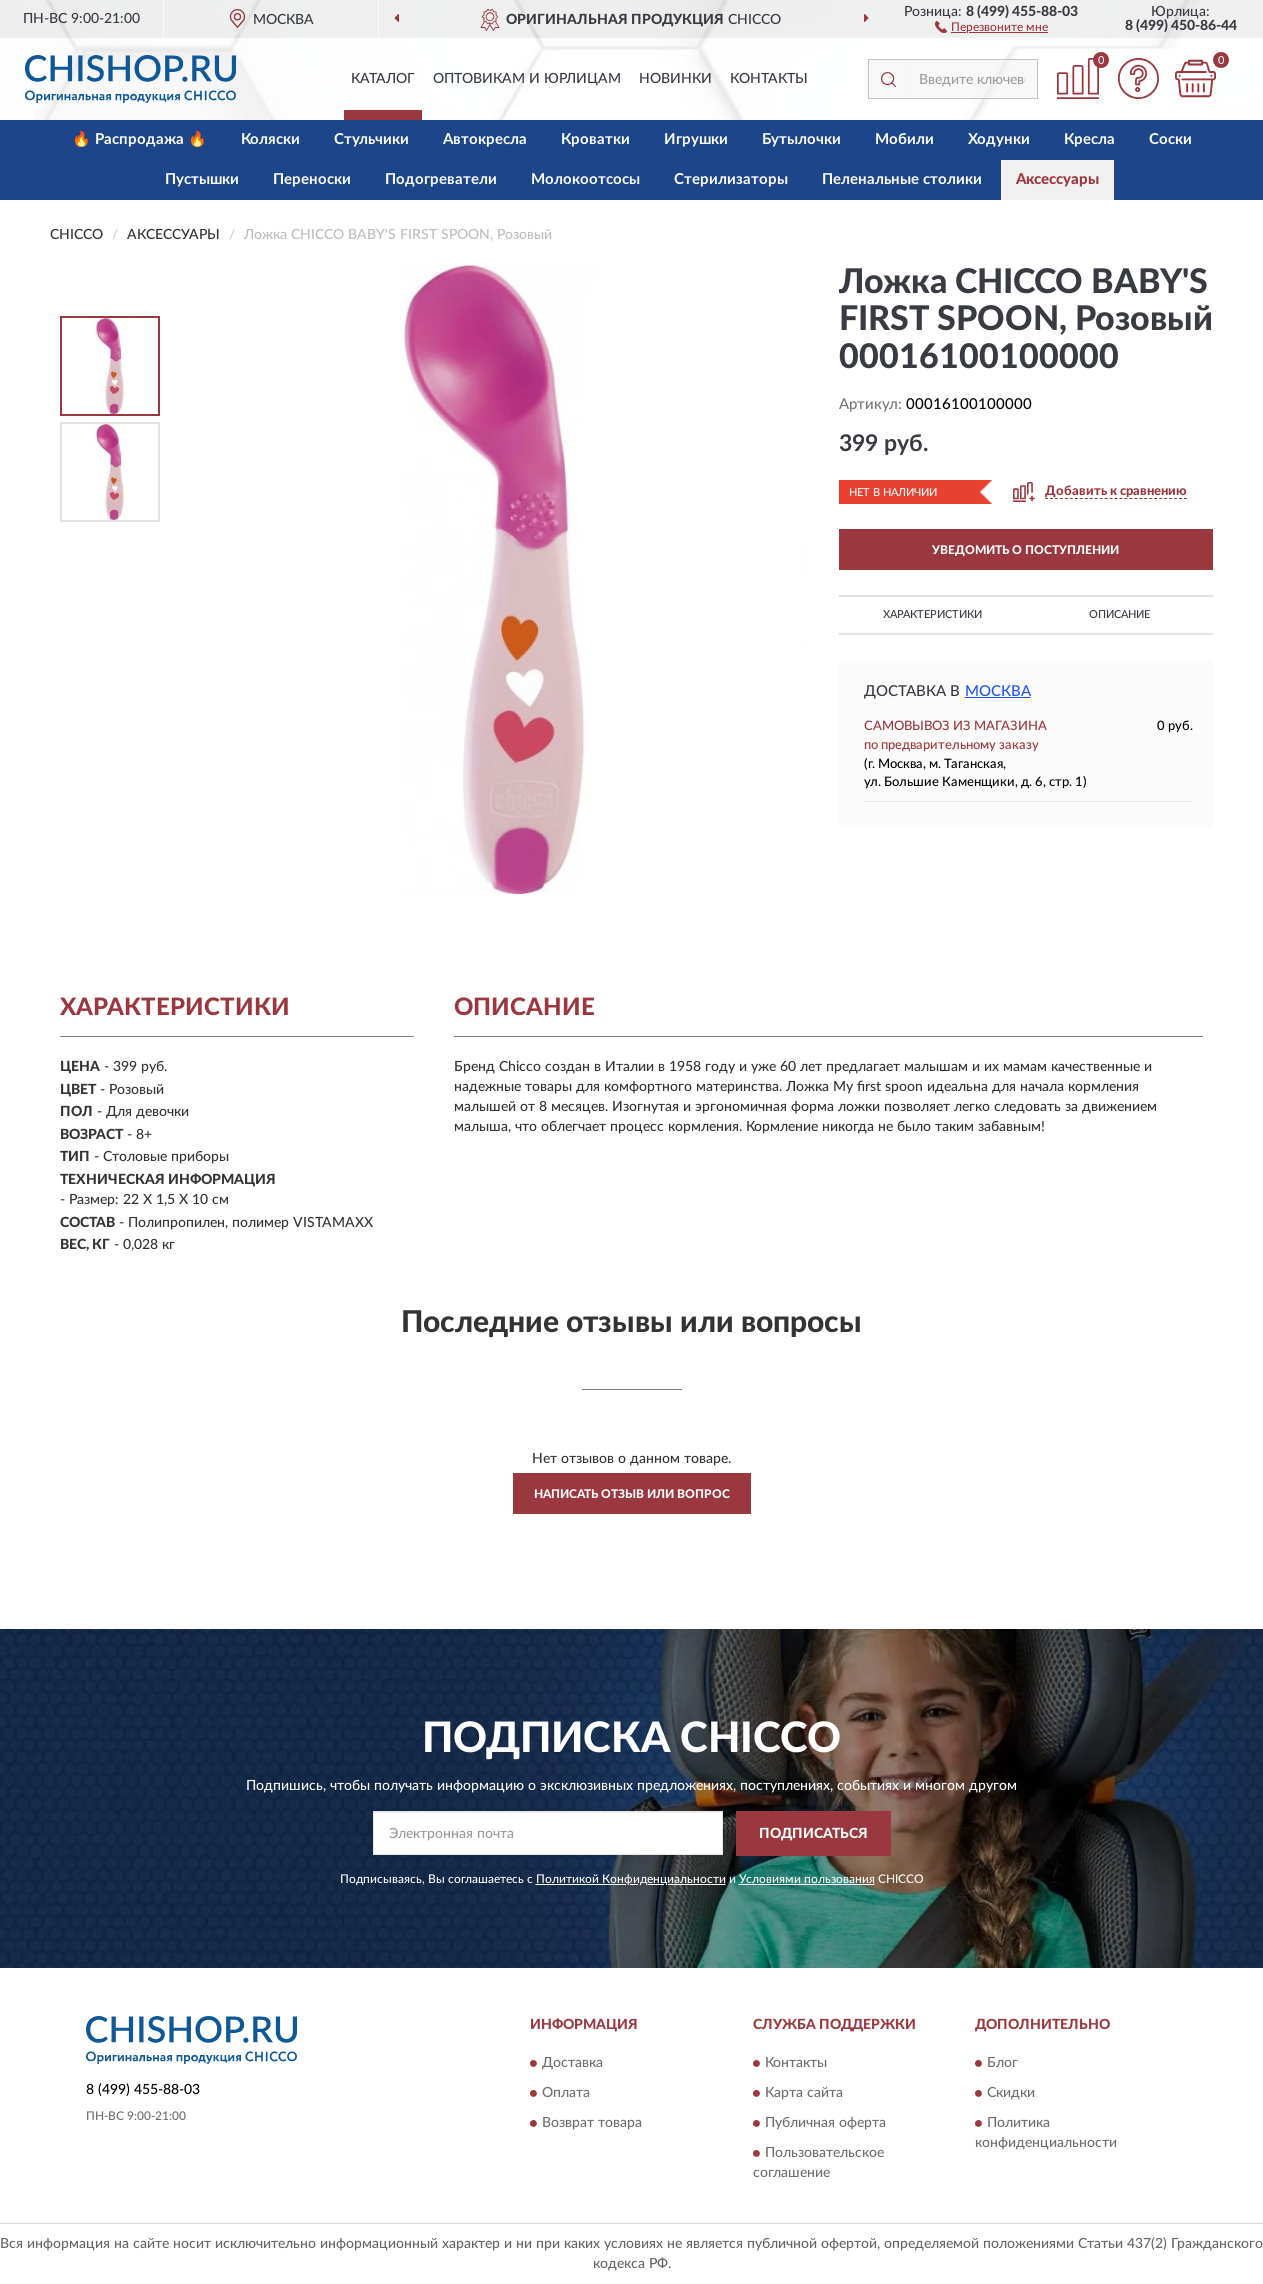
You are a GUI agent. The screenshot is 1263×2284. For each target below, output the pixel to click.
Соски (1170, 139)
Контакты (769, 79)
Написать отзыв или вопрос (632, 1494)
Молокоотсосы (585, 179)
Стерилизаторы (731, 179)
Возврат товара (592, 2124)
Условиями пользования (807, 1879)
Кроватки (595, 139)
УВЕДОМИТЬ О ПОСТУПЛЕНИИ (1025, 550)
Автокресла (485, 139)
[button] (991, 26)
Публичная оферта (825, 2124)
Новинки (675, 79)
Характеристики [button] (932, 614)
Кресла (1089, 139)
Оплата (566, 2094)
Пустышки (202, 179)
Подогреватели (441, 179)
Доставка (572, 2064)
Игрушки (696, 139)
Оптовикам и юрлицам (527, 79)
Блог (1002, 2064)
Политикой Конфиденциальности (631, 1879)
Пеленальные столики (902, 179)
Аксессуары (1057, 179)
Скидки (1011, 2094)
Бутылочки (801, 139)
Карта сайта (804, 2094)
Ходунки (999, 139)
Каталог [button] (383, 79)
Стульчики (371, 139)
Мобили (904, 139)
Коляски (270, 139)
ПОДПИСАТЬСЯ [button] (813, 1834)
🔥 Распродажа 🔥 (139, 139)
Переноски (312, 179)
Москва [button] (998, 691)
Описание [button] (1119, 614)
